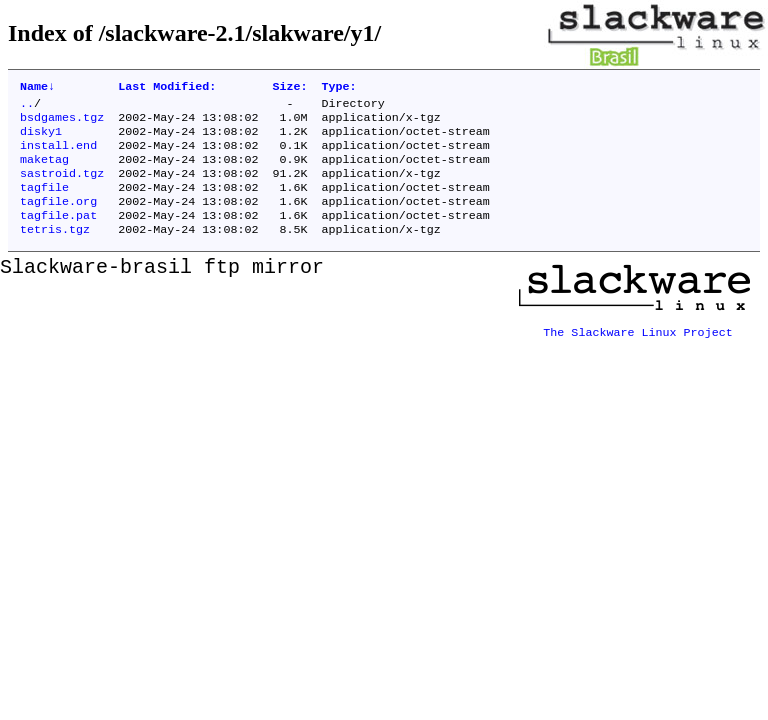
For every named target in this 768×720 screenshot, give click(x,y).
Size (289, 88)
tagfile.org (58, 219)
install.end (58, 155)
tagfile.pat (58, 235)
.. (27, 107)
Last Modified (167, 88)
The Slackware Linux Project (638, 347)
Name (37, 88)
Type (339, 88)
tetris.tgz (55, 251)
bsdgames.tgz (62, 123)
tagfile (44, 203)
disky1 (41, 139)
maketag (44, 171)
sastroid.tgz (62, 187)
